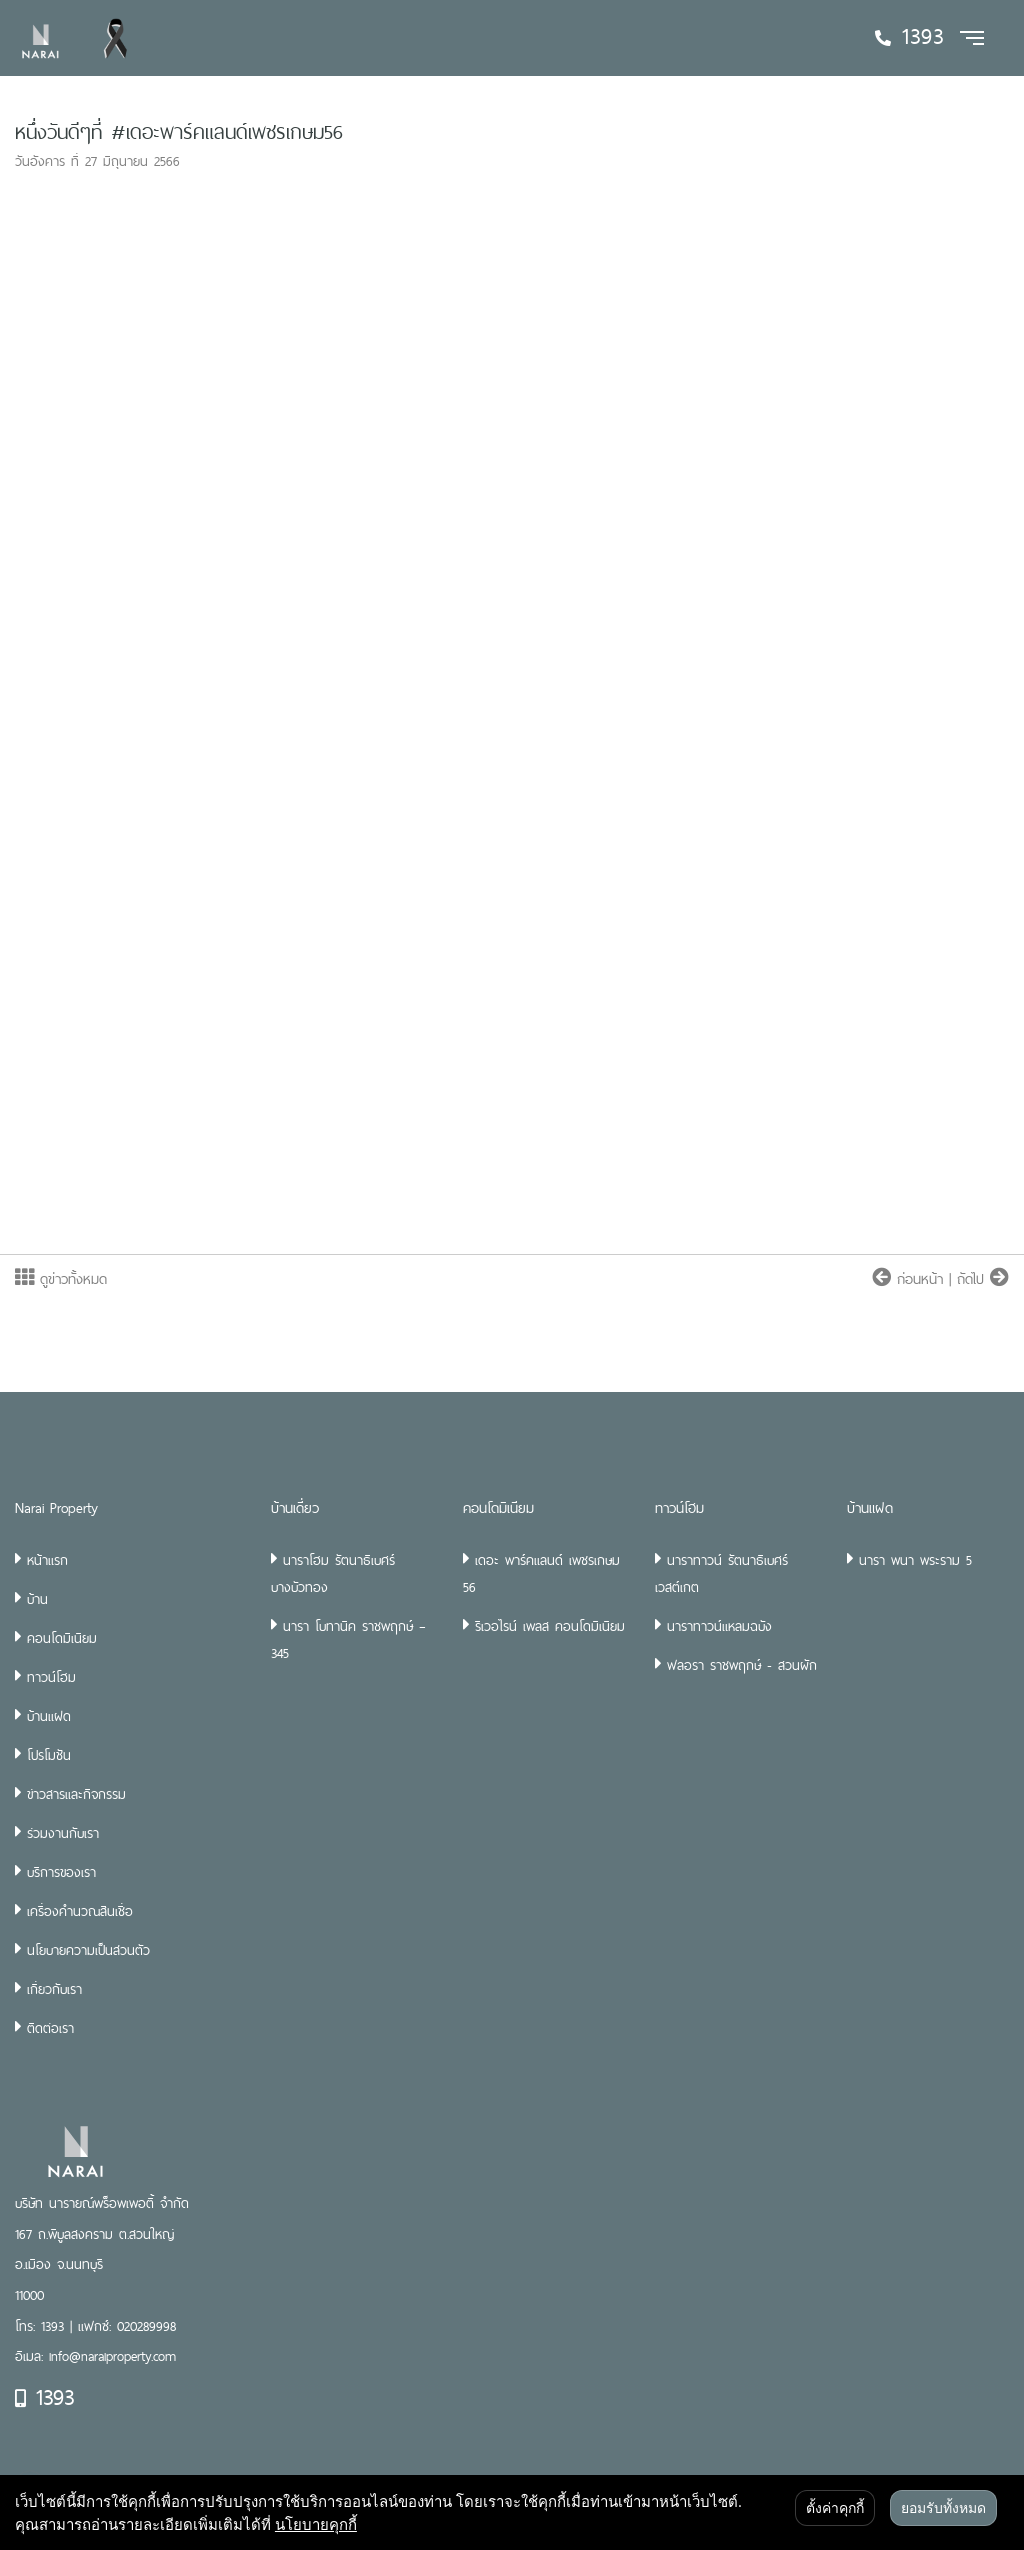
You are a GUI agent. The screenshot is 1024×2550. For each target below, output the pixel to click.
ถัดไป (983, 1279)
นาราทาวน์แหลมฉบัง (719, 1626)
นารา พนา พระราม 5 (915, 1560)
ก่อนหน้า (910, 1279)
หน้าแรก (47, 1560)
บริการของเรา (61, 1872)
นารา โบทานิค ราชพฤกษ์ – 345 (348, 1639)
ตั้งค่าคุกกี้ (835, 2508)
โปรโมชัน (49, 1755)
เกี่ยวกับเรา (54, 1989)
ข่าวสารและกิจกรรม (76, 1794)
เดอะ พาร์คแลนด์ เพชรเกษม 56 (541, 1573)
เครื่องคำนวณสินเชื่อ (80, 1911)
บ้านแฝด (49, 1716)
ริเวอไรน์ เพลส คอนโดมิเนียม (550, 1626)
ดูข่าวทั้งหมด (61, 1279)
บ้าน (37, 1599)
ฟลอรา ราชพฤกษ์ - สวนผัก (742, 1665)
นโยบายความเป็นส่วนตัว (88, 1950)
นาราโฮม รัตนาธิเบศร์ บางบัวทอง (333, 1573)
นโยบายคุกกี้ (316, 2524)
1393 (44, 2397)
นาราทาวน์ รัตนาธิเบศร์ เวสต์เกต (721, 1573)
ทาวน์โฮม (51, 1677)
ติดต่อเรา (50, 2028)
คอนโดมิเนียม (62, 1638)
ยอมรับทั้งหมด (943, 2508)
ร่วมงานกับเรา (63, 1833)
